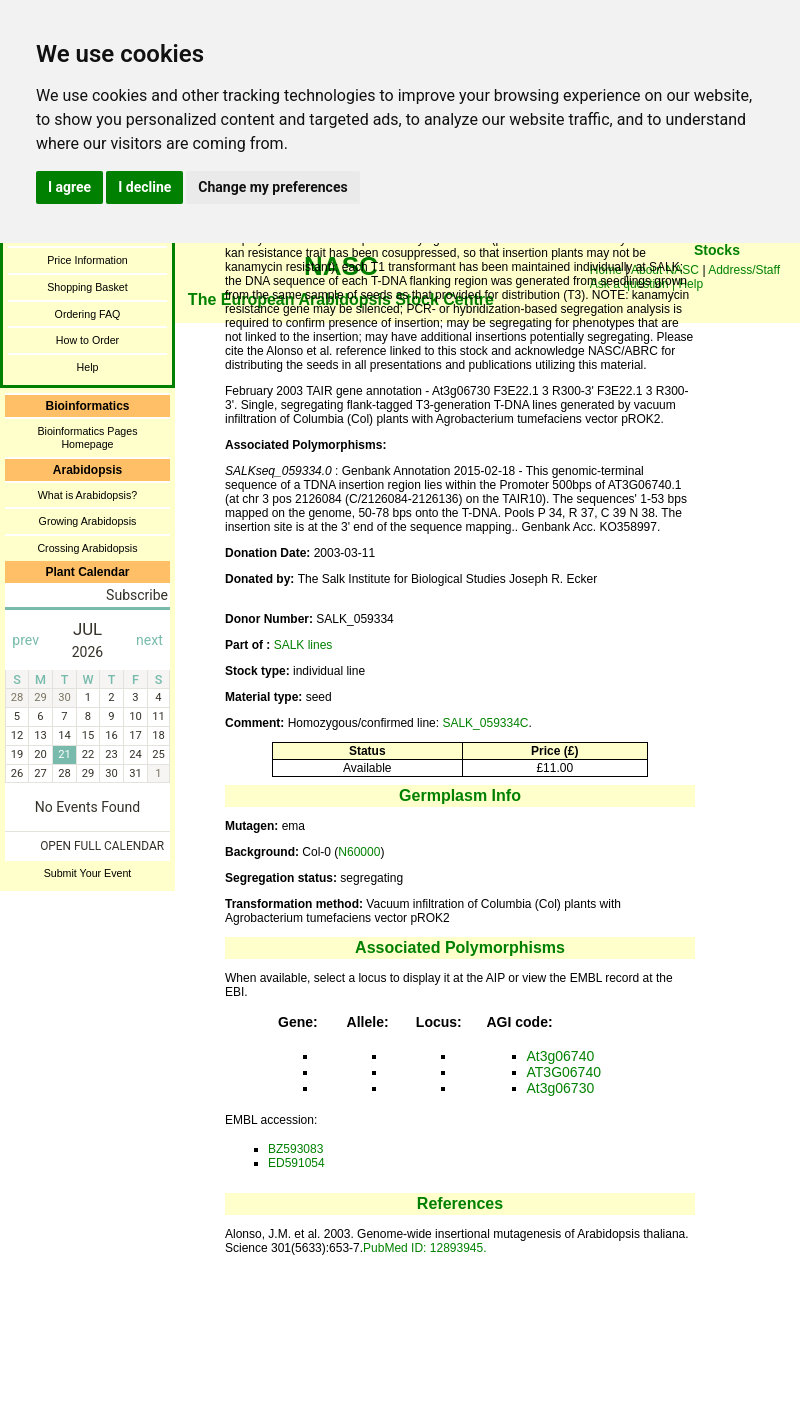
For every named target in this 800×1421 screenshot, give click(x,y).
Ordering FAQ (88, 314)
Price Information (87, 260)
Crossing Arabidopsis (87, 548)
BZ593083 (295, 1149)
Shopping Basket (87, 287)
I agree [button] (69, 187)
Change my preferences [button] (272, 187)
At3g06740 (561, 1056)
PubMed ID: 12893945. (424, 1248)
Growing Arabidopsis (88, 521)
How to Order (87, 340)
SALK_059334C (485, 723)
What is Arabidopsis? (88, 495)
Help (88, 367)
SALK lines (303, 645)
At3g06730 (561, 1088)
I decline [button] (144, 187)
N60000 (359, 852)
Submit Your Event (88, 873)
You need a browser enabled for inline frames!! (717, 280)
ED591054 (296, 1163)
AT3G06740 (564, 1072)
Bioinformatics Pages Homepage (87, 437)
